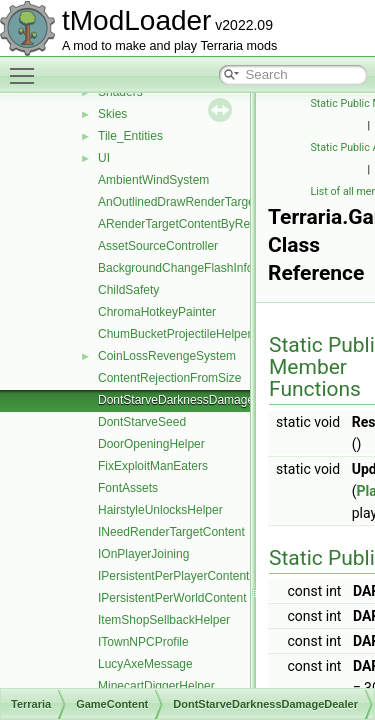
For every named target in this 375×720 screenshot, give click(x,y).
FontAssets (128, 488)
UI (104, 158)
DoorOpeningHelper (151, 444)
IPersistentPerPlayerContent (173, 576)
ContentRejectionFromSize (169, 378)
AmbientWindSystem (153, 180)
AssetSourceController (158, 246)
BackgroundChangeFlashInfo (175, 268)
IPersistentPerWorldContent (172, 598)
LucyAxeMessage (145, 664)
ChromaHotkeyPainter (157, 312)
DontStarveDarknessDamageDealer (193, 400)
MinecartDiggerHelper (156, 686)
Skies (112, 114)
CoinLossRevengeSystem (167, 356)
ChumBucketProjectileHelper (174, 334)
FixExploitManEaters (153, 466)
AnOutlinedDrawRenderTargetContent (199, 202)
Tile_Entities (130, 136)
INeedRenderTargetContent (171, 532)
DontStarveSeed (142, 422)
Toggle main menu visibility (27, 67)
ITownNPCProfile (143, 642)
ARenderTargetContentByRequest (188, 224)
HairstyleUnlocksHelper (160, 510)
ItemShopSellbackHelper (164, 620)
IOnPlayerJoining (143, 554)
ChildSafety (128, 290)
